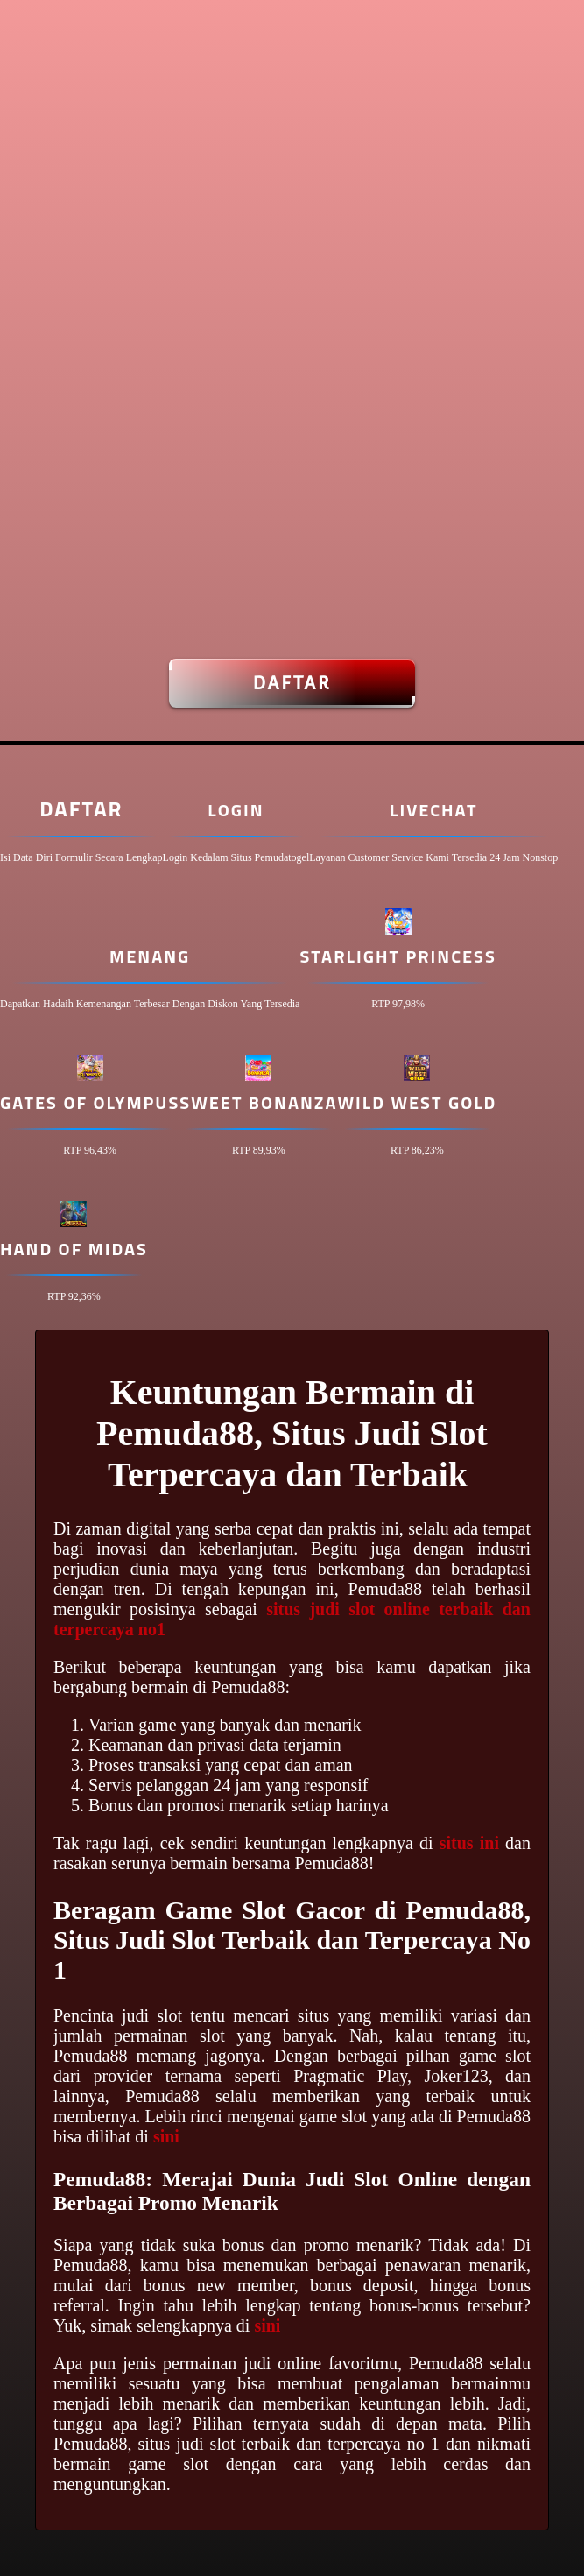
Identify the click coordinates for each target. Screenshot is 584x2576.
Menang (149, 956)
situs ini (469, 1843)
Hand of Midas (74, 1248)
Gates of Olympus (89, 1102)
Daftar (291, 683)
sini (166, 2136)
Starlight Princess (397, 956)
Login (236, 809)
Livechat (433, 809)
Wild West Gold (417, 1102)
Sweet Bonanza (258, 1102)
